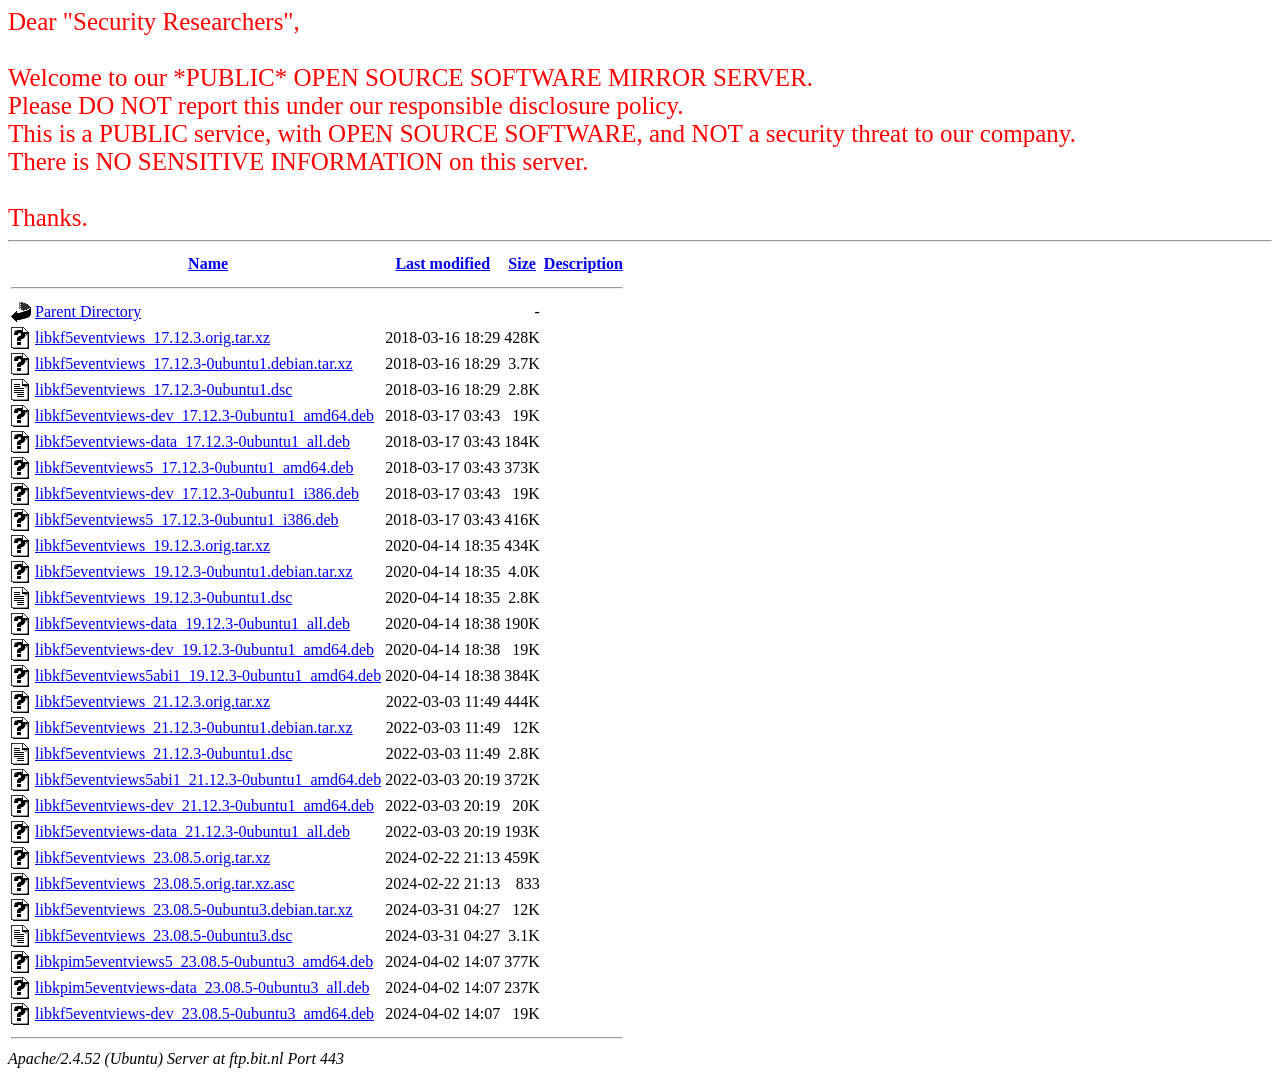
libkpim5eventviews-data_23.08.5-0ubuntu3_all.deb (202, 987)
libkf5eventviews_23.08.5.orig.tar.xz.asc (165, 883)
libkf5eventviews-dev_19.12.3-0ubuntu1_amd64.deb (204, 649)
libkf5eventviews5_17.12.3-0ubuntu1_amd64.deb (194, 467)
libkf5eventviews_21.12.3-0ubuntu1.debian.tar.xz (194, 727)
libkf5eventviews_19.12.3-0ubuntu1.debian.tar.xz (194, 571)
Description (583, 263)
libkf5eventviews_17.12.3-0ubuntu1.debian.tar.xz (194, 363)
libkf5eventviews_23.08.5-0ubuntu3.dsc (163, 935)
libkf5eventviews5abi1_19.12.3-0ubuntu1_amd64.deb (208, 675)
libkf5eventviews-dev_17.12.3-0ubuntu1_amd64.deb (204, 415)
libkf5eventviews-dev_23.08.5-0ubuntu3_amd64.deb (204, 1013)
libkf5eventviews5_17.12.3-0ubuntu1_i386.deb (187, 519)
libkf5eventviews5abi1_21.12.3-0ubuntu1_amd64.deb (208, 779)
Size (522, 263)
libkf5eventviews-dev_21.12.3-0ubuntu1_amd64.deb (204, 805)
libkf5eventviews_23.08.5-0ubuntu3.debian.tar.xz (194, 909)
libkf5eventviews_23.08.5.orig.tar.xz (152, 857)
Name (208, 263)
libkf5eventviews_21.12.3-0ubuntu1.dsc (163, 753)
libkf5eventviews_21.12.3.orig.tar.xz (152, 701)
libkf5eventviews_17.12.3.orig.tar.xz (152, 337)
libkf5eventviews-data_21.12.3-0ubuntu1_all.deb (192, 831)
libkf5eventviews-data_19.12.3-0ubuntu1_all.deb (192, 623)
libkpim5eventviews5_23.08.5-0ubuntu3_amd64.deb (204, 961)
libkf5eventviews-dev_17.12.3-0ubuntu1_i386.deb (197, 493)
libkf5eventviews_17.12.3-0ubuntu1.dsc (163, 389)
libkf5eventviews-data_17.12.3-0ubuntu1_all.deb (192, 441)
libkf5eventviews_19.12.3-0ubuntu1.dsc (163, 597)
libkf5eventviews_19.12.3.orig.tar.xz (152, 545)
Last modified (442, 263)
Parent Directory (88, 311)
